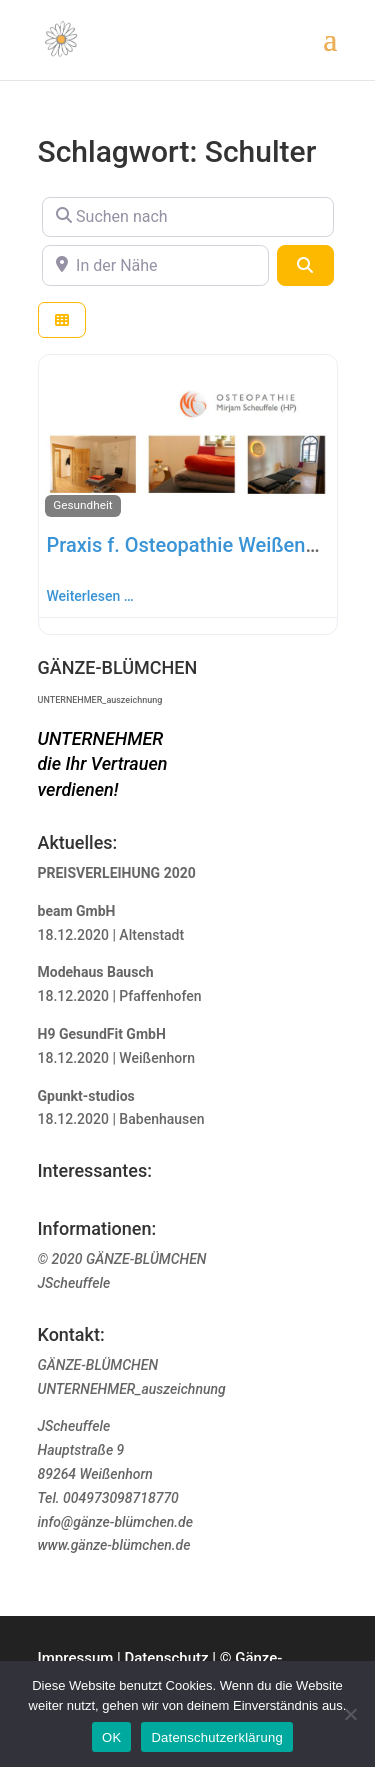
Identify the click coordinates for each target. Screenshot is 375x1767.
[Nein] (350, 1714)
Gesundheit (82, 505)
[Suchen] (305, 265)
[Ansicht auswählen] (62, 320)
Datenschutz (166, 1658)
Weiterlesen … (90, 596)
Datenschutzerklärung (216, 1737)
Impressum (76, 1658)
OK (111, 1737)
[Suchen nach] (188, 217)
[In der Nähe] (156, 265)
